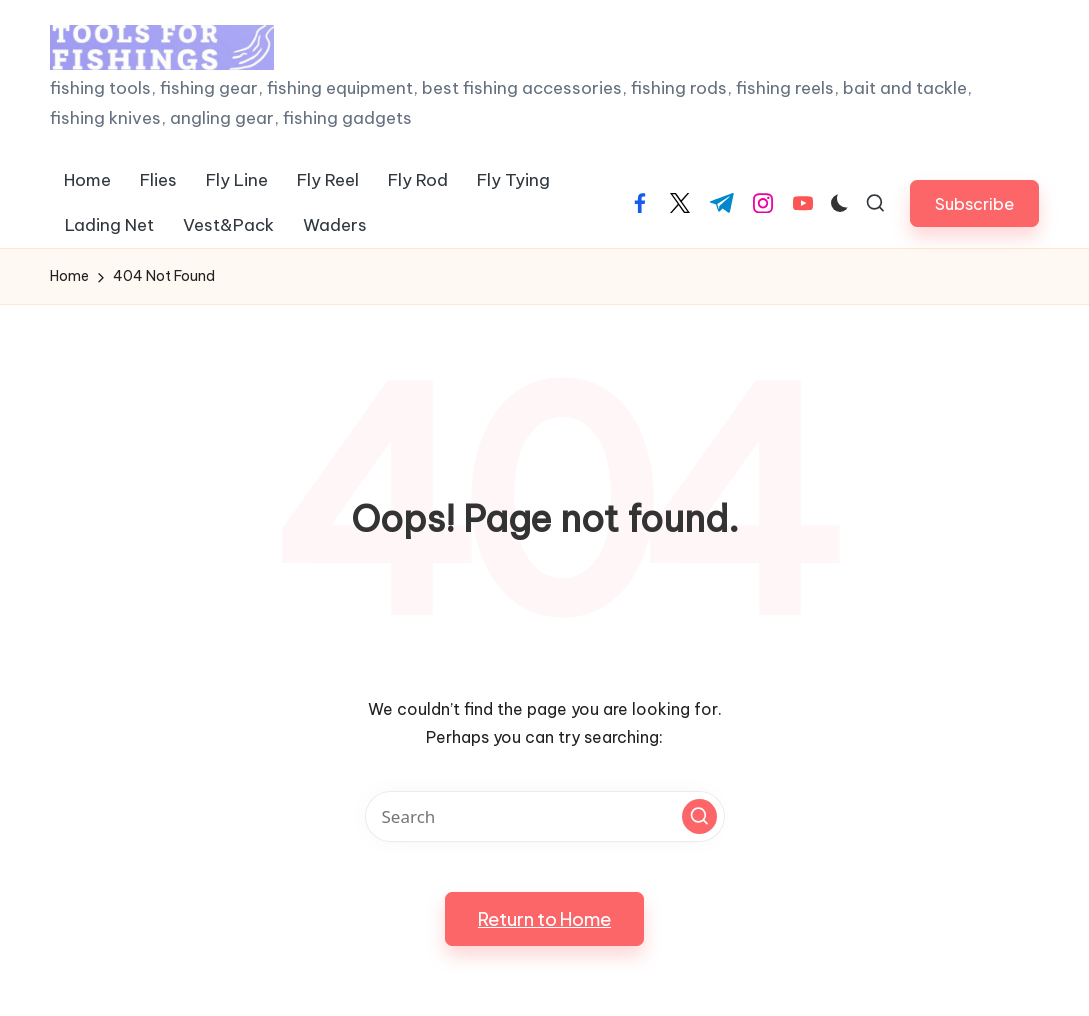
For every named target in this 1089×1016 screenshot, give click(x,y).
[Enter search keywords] (545, 816)
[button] (974, 203)
